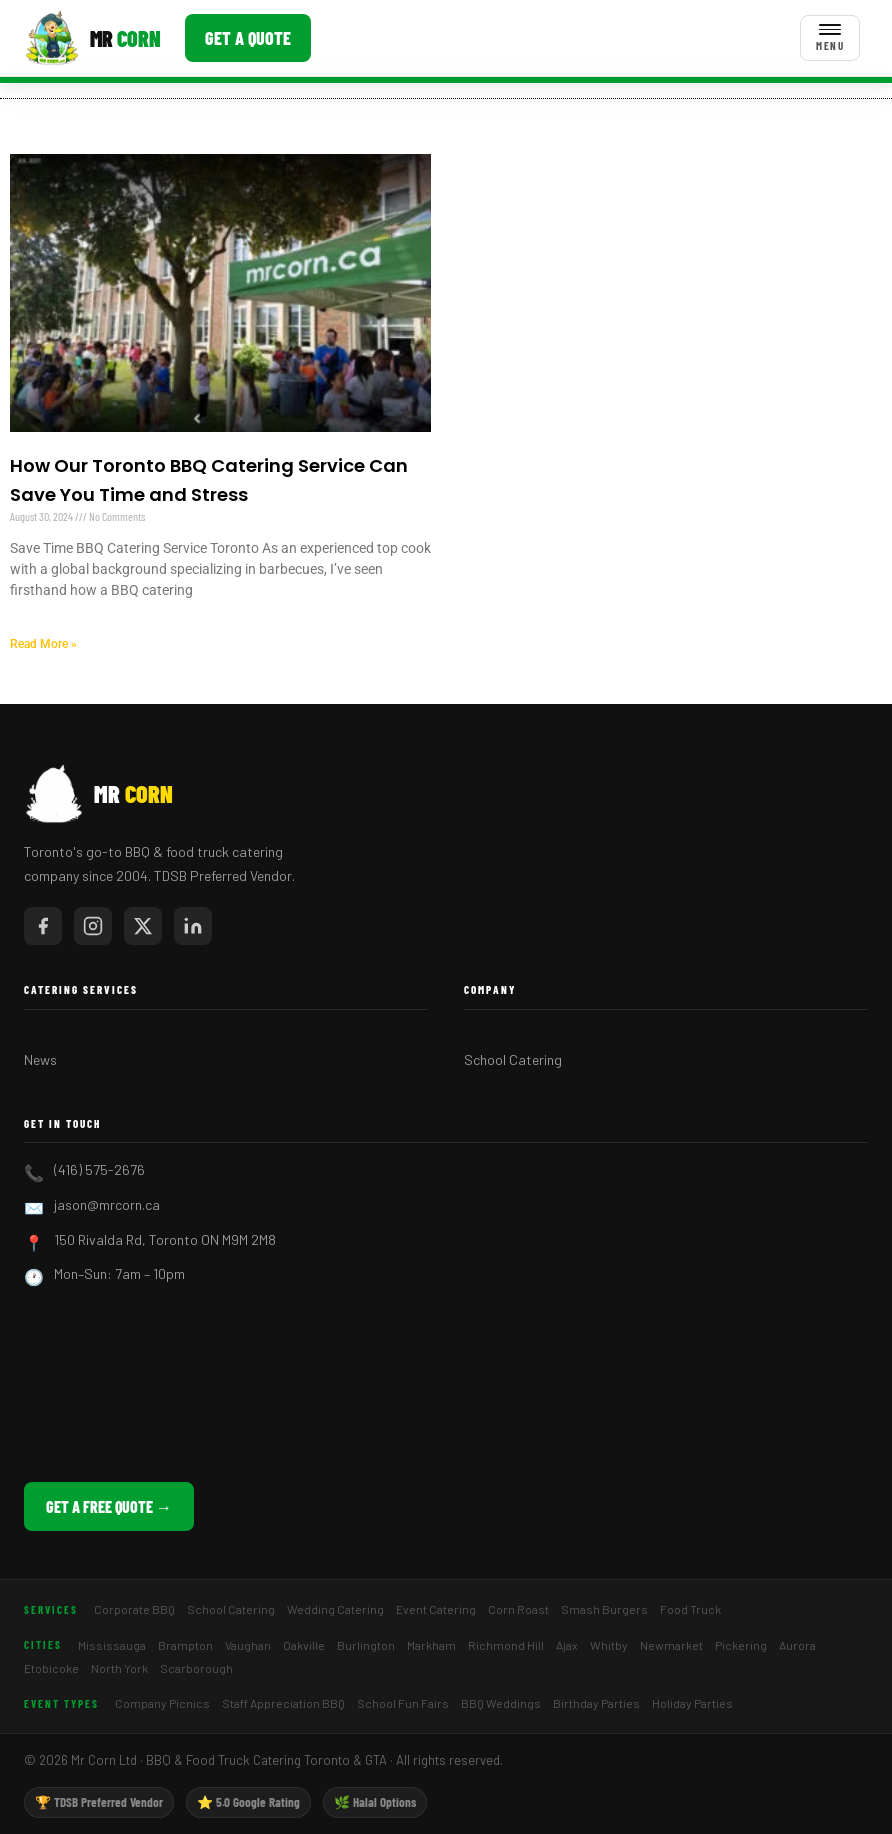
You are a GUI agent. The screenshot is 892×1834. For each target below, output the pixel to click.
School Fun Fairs (403, 1703)
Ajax (567, 1645)
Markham (431, 1645)
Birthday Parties (596, 1703)
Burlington (366, 1645)
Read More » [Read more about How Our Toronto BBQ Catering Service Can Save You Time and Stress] (43, 644)
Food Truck (690, 1609)
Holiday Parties (692, 1703)
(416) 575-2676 (99, 1169)
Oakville (304, 1645)
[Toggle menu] (830, 38)
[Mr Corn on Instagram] (93, 926)
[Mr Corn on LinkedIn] (193, 926)
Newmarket (671, 1645)
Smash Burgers (604, 1609)
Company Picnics (162, 1703)
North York (119, 1668)
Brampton (185, 1645)
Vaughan (248, 1645)
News (40, 1059)
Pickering (741, 1645)
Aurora (797, 1645)
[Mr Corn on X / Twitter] (143, 926)
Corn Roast (518, 1609)
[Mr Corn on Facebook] (43, 926)
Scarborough (196, 1668)
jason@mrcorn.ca (107, 1204)
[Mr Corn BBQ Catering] (92, 38)
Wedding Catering (335, 1609)
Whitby (609, 1645)
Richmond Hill (506, 1645)
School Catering (513, 1059)
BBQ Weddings (501, 1703)
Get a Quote (248, 38)
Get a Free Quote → (109, 1506)
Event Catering (436, 1609)
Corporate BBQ (134, 1609)
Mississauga (112, 1645)
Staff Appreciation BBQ (283, 1703)
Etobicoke (51, 1668)
